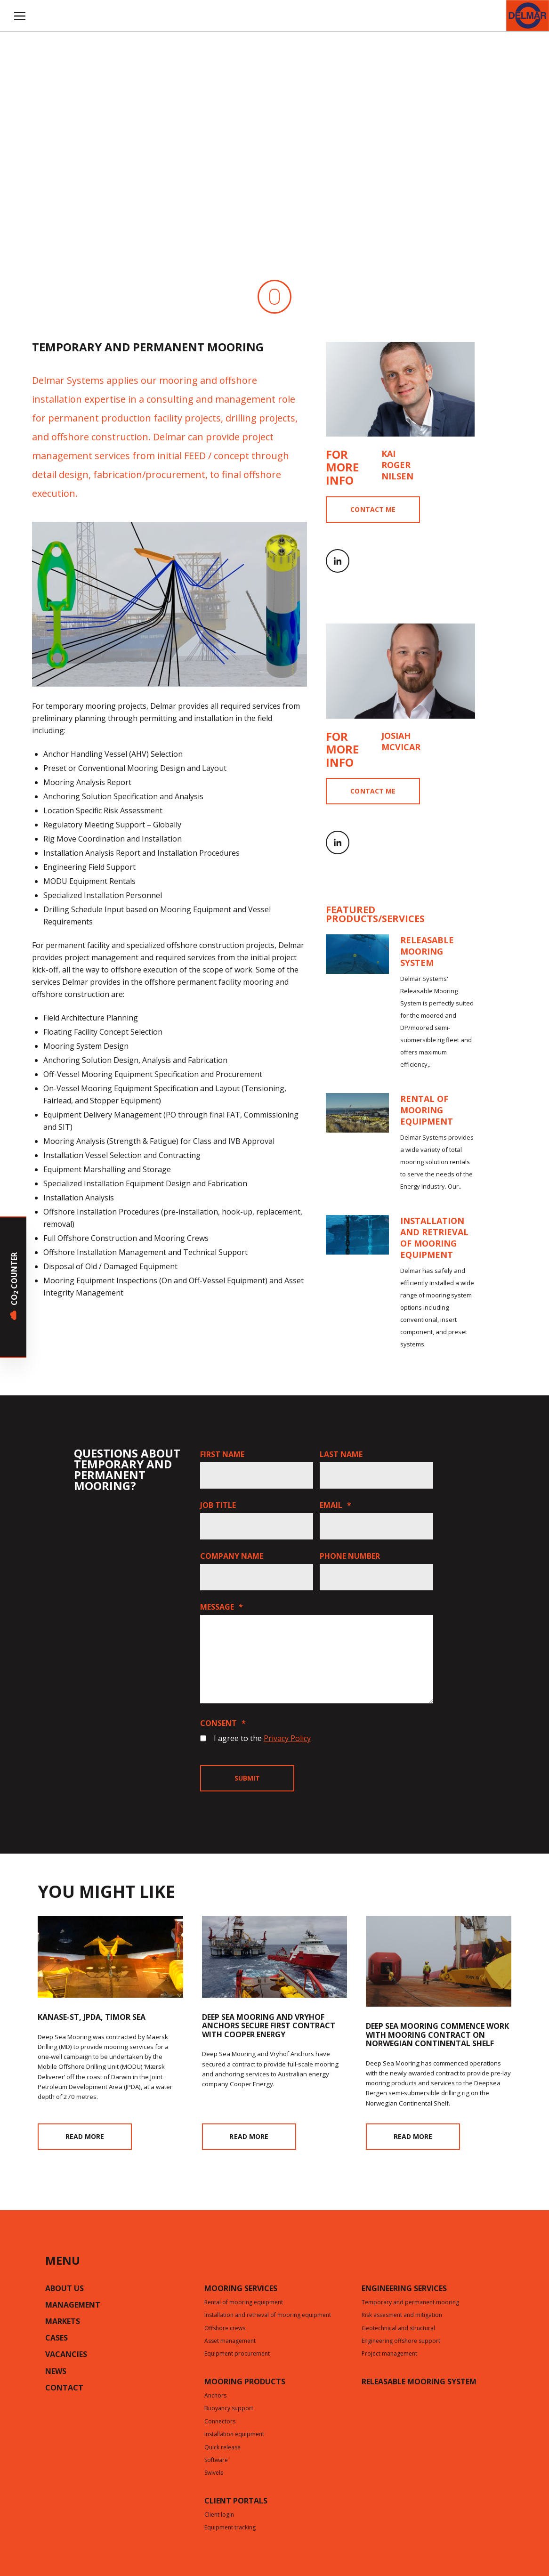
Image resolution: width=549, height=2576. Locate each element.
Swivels (213, 2473)
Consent (223, 1723)
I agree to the (262, 1738)
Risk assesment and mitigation (402, 2315)
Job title (218, 1505)
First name (222, 1454)
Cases (56, 2338)
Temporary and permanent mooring (410, 2303)
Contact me (372, 509)
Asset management (230, 2341)
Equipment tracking (230, 2528)
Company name (231, 1556)
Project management (389, 2354)
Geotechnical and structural (398, 2328)
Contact (64, 2388)
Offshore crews (224, 2328)
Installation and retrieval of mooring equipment (267, 2315)
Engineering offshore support (401, 2341)
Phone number (350, 1556)
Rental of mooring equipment (243, 2303)
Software (216, 2460)
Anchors (215, 2396)
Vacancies (66, 2355)
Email (335, 1505)
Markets (62, 2322)
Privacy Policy (287, 1738)
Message (221, 1607)
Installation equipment (234, 2434)
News (55, 2372)
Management (72, 2305)
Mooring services (240, 2289)
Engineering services (404, 2289)
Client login (219, 2515)
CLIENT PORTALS (235, 2501)
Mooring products (244, 2382)
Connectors (219, 2422)
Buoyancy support (228, 2409)
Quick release (222, 2448)
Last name (341, 1454)
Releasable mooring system (419, 2382)
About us (64, 2289)
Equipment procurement (237, 2354)
